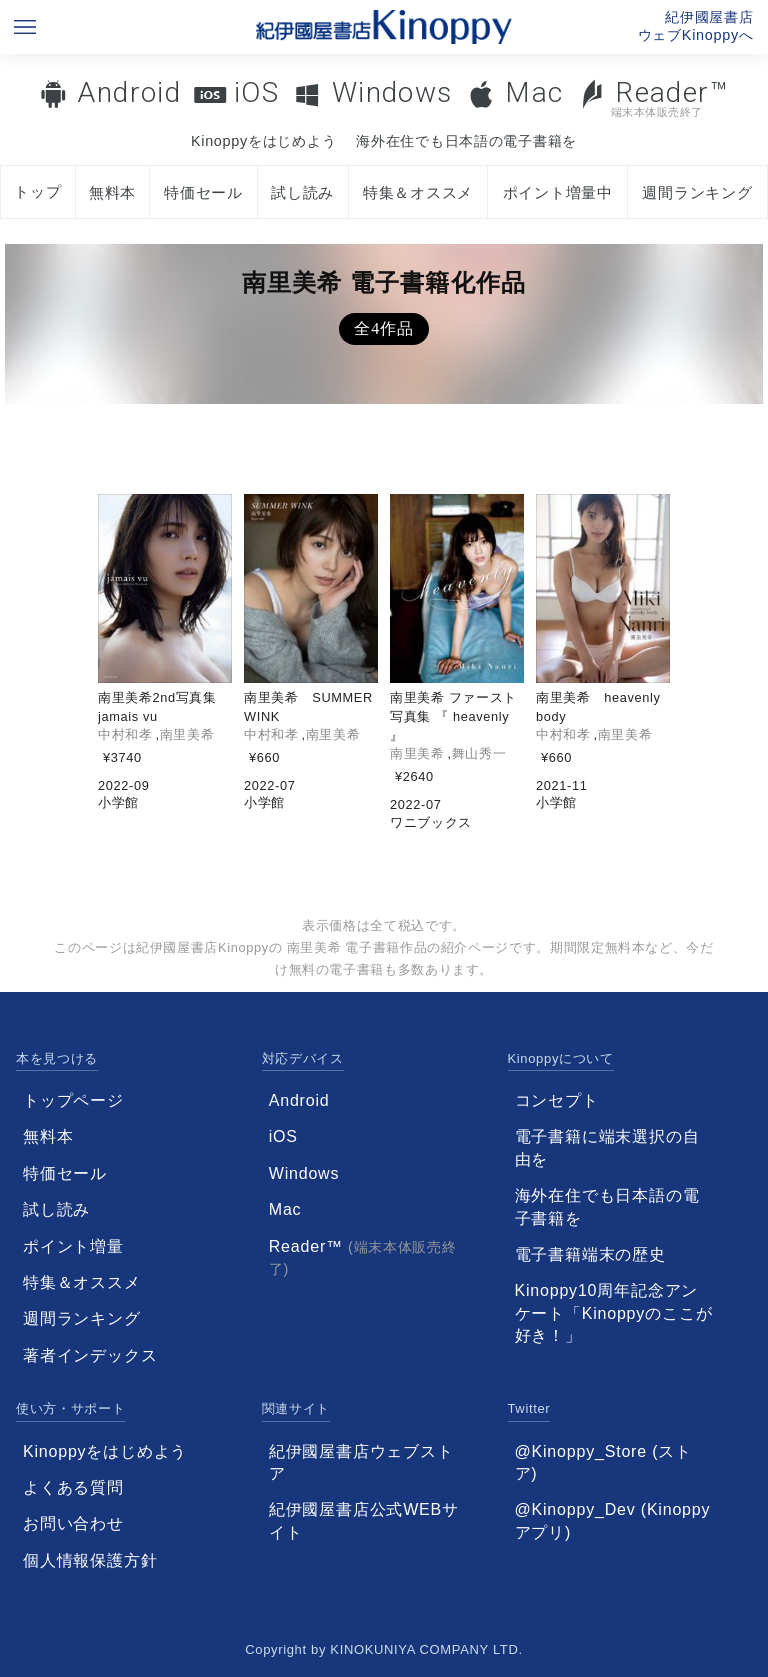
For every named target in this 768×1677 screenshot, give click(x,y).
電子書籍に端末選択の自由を (607, 1147)
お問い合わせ (73, 1523)
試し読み (302, 192)
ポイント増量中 (558, 192)
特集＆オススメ (418, 192)
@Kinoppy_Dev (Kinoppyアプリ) (613, 1520)
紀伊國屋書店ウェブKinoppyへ (696, 26)
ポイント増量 (73, 1246)
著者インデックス (90, 1355)
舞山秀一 (479, 753)
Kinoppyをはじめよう (263, 141)
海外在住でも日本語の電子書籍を (466, 141)
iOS (256, 92)
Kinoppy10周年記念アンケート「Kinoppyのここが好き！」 (614, 1313)
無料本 (112, 192)
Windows (392, 92)
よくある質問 (73, 1487)
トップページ (73, 1100)
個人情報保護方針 (90, 1560)
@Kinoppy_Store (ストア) (603, 1462)
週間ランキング (697, 192)
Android (129, 92)
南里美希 (187, 734)
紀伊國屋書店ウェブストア (361, 1462)
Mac (534, 92)
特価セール (203, 192)
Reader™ (653, 97)
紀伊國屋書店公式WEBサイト (364, 1520)
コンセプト (557, 1100)
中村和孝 (125, 734)
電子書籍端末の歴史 (590, 1254)
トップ (37, 191)
